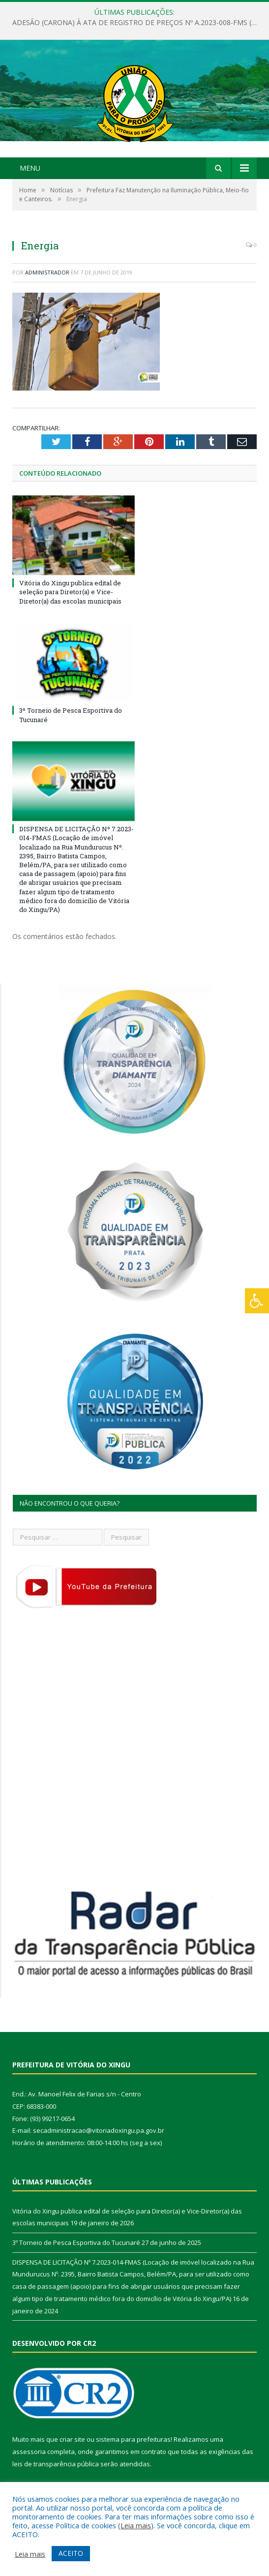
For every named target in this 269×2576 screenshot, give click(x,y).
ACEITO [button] (71, 2553)
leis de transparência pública (55, 2463)
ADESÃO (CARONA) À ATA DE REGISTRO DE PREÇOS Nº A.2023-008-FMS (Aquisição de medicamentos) (137, 22)
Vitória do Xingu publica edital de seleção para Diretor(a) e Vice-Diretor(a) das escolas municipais (70, 591)
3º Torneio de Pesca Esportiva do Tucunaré (76, 2242)
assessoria (29, 2451)
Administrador (47, 272)
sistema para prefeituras (133, 2439)
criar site (72, 2439)
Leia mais (135, 2525)
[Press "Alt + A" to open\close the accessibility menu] (257, 1300)
